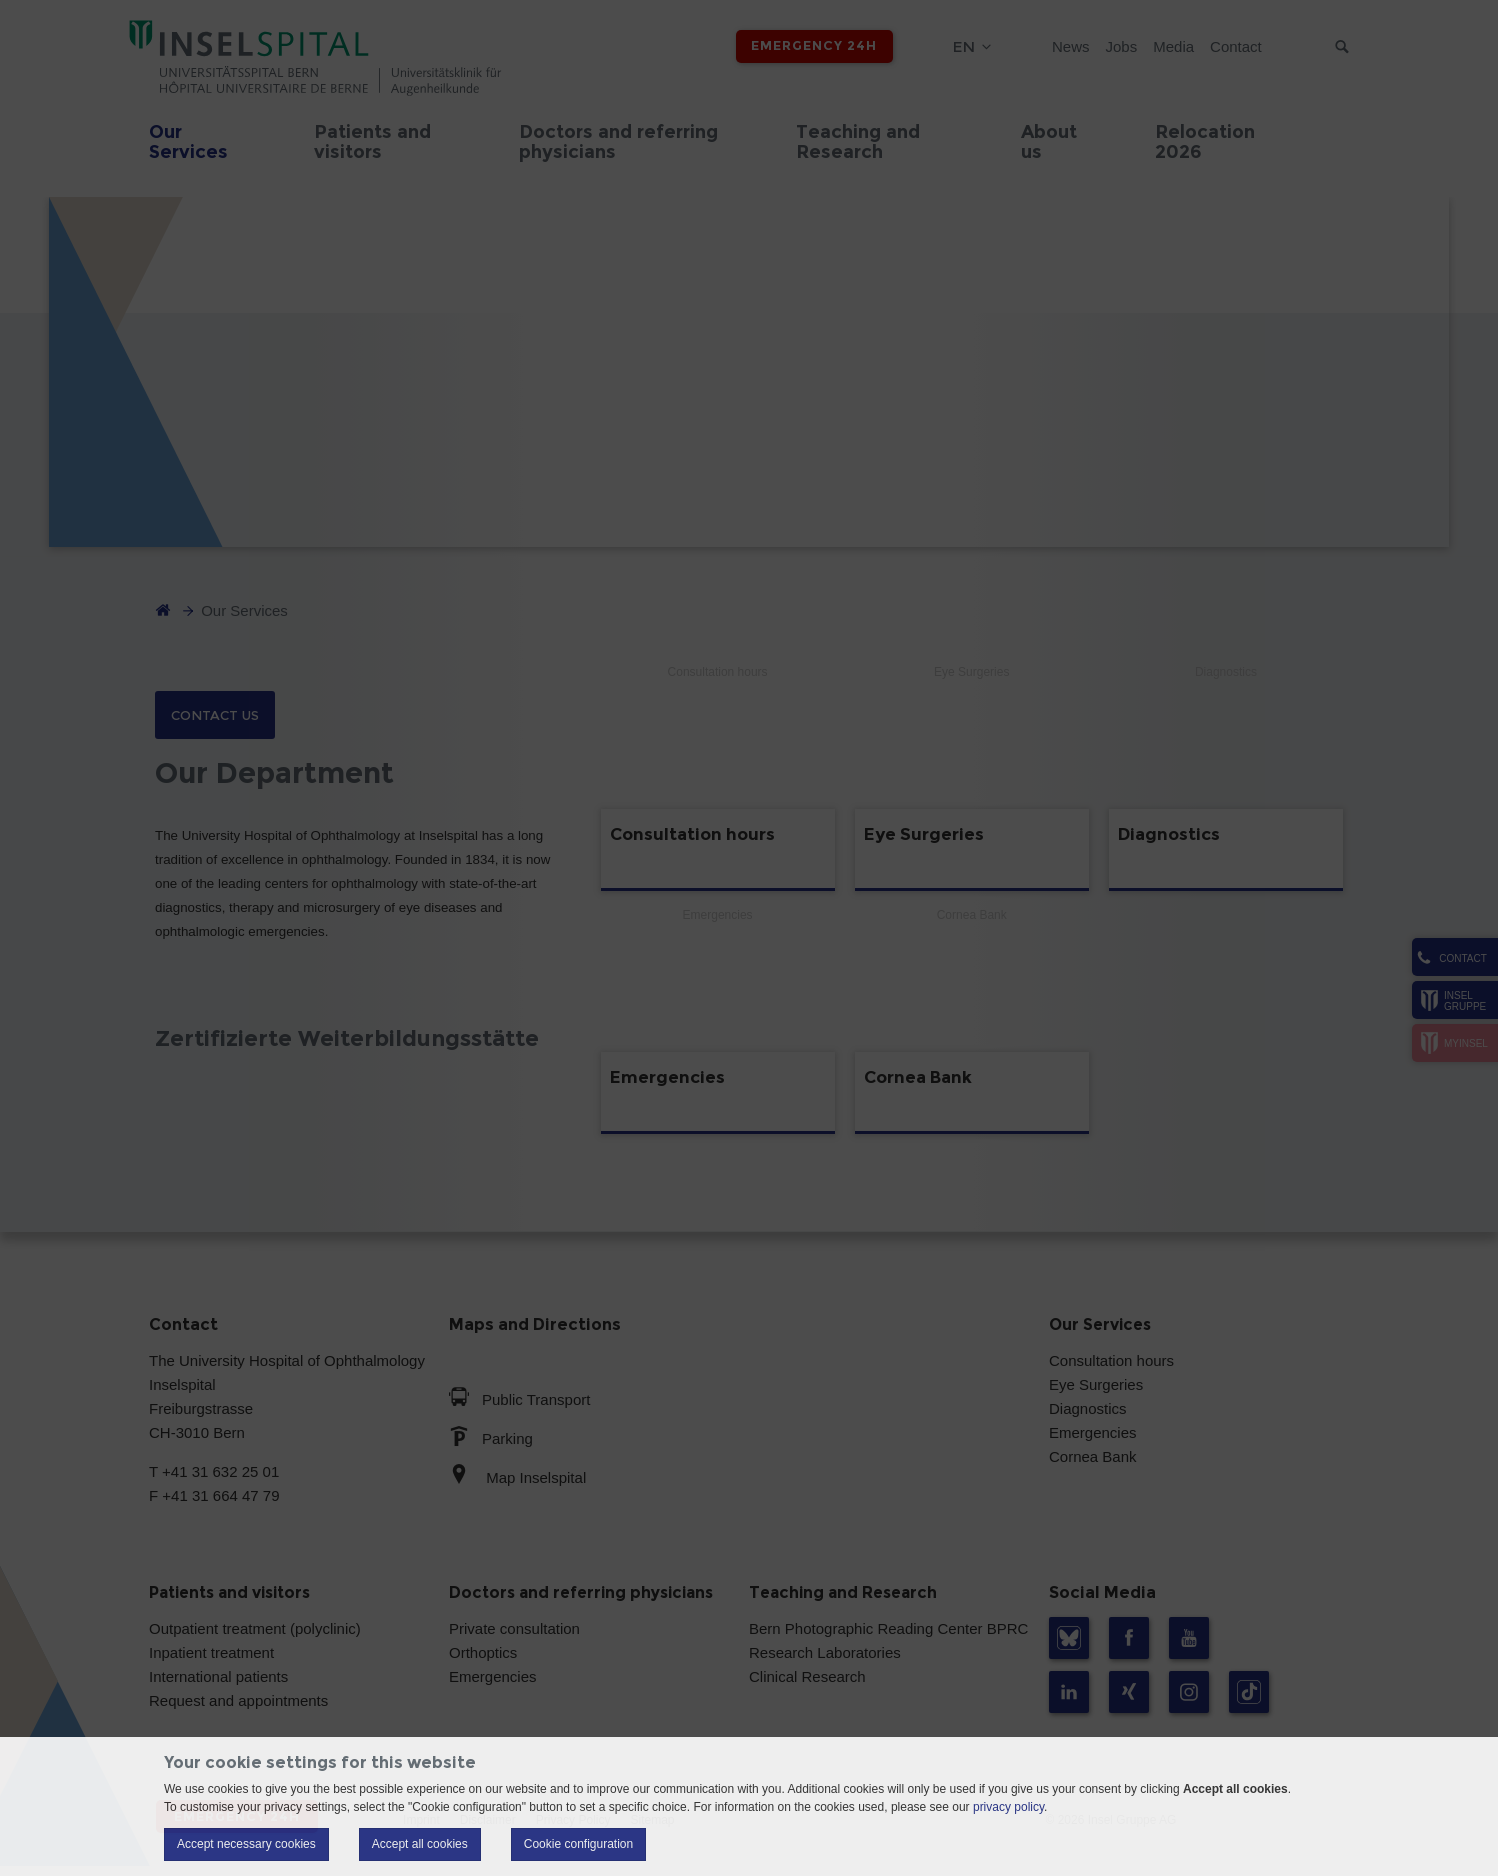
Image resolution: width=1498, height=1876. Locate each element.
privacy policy (1008, 1807)
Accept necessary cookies (246, 1844)
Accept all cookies (420, 1844)
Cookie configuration (578, 1844)
